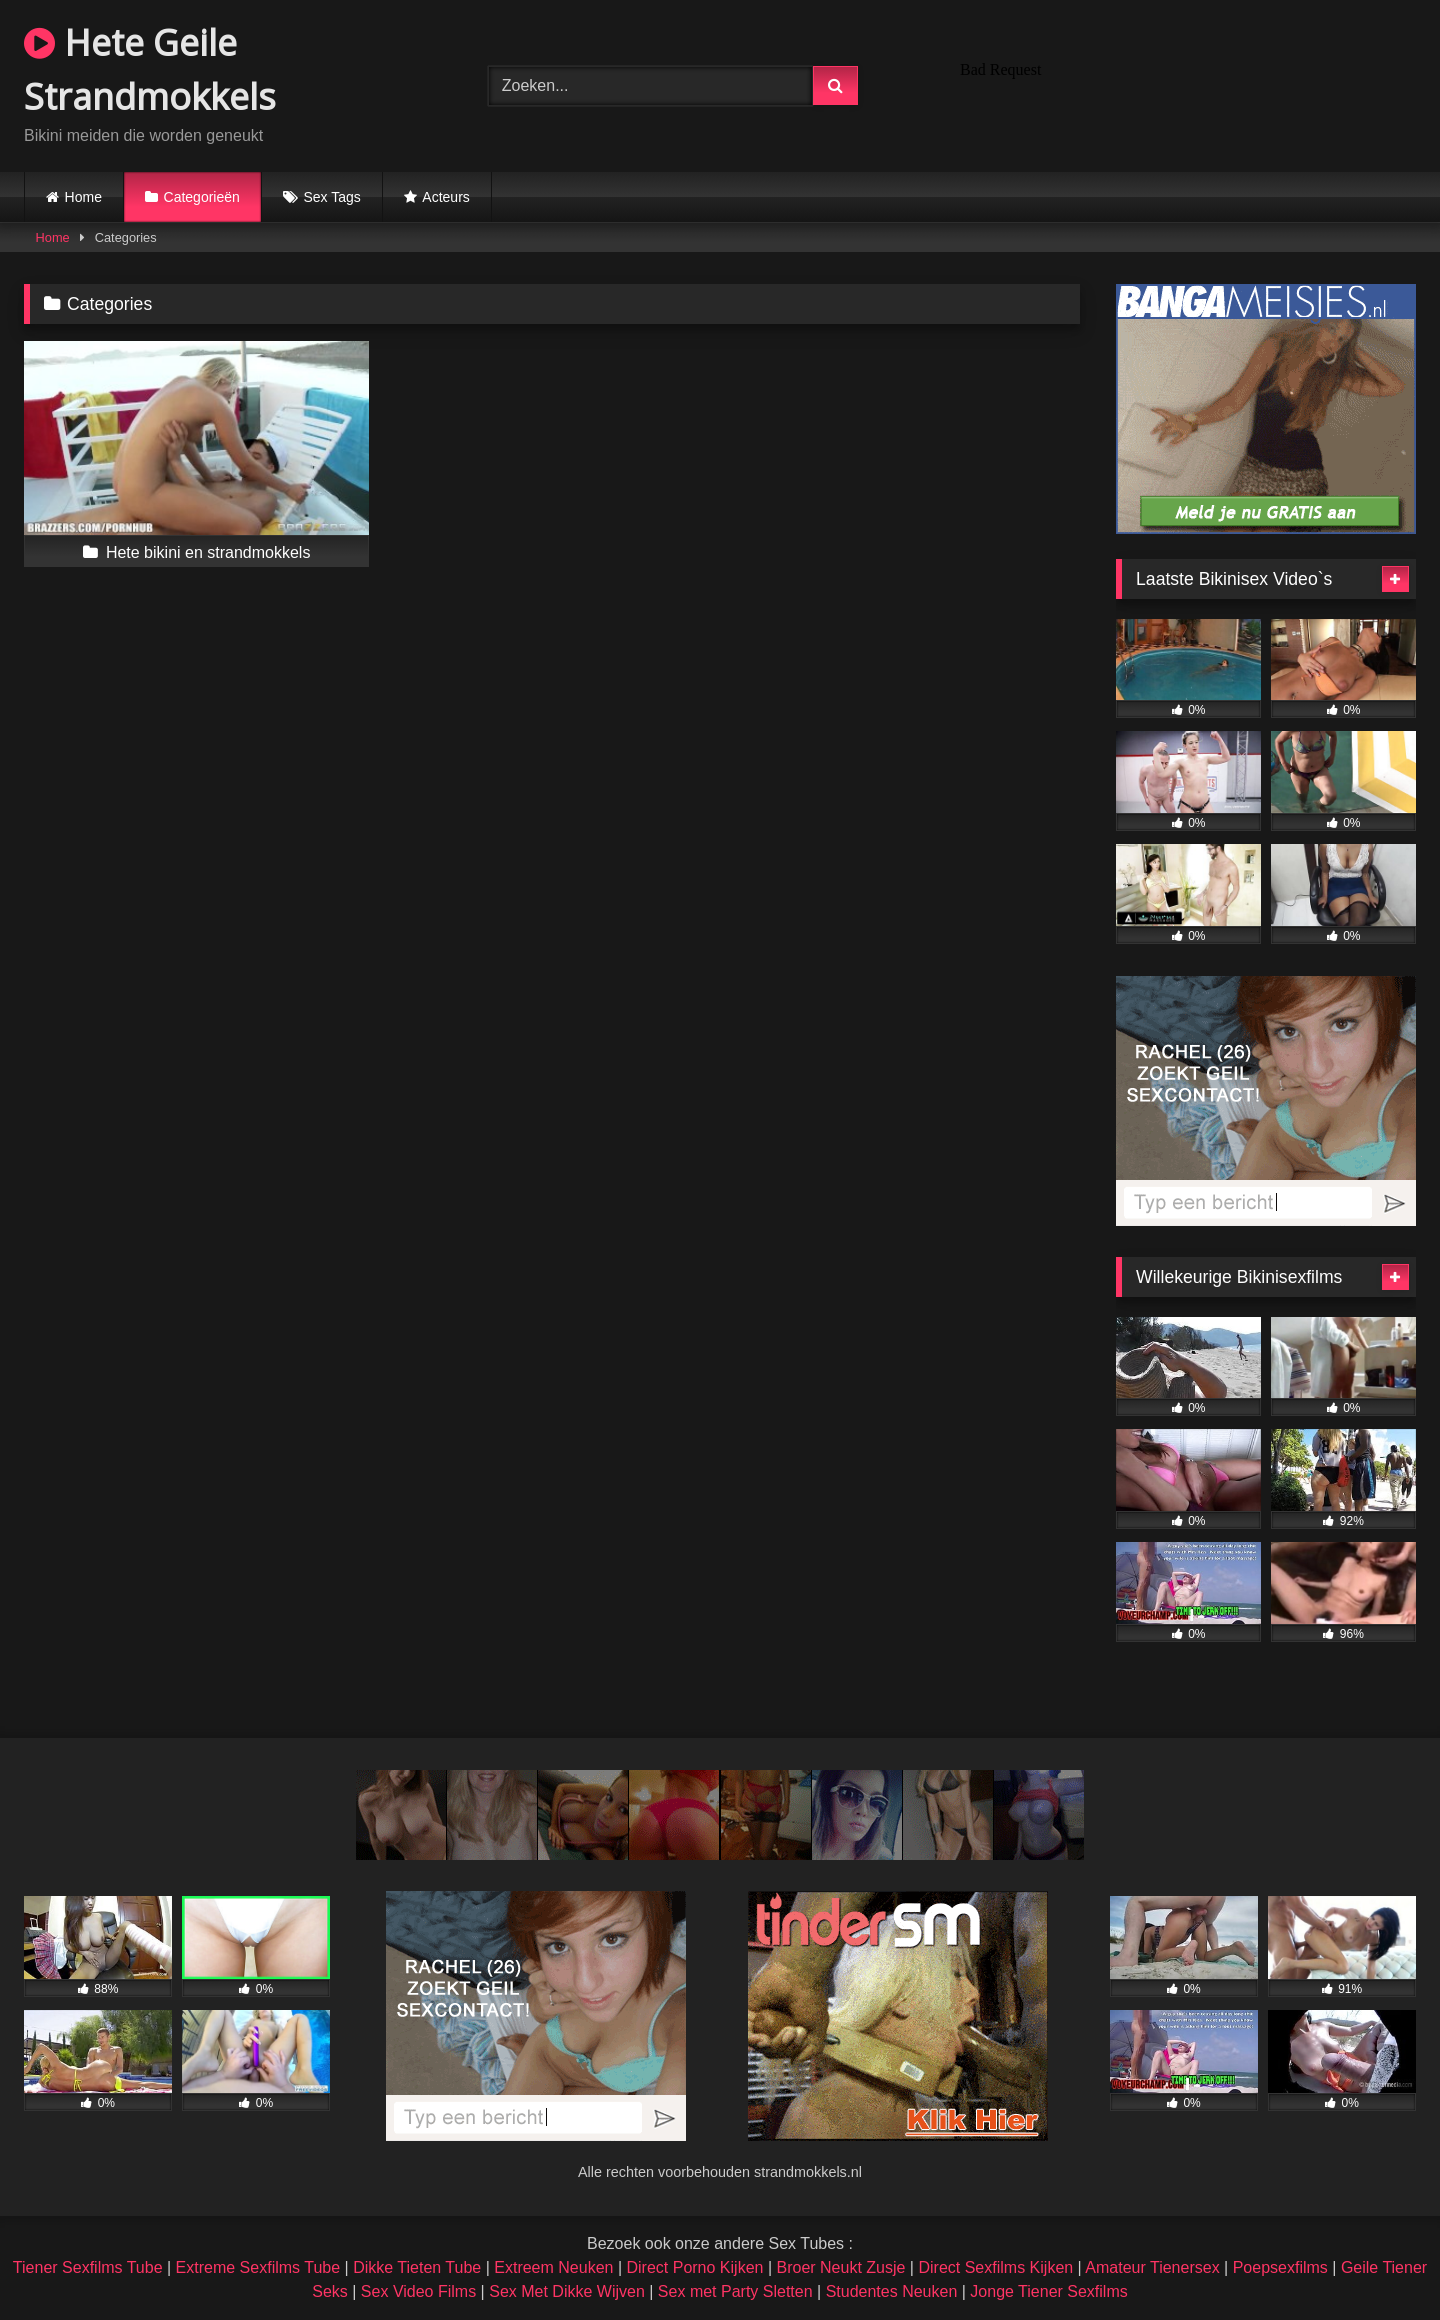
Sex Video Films (418, 2291)
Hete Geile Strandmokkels (150, 69)
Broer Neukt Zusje (840, 2267)
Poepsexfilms (1280, 2267)
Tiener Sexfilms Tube (88, 2267)
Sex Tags (331, 197)
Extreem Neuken (553, 2267)
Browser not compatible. (1184, 83)
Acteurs (445, 197)
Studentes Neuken (892, 2291)
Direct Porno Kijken (694, 2267)
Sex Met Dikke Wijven (567, 2291)
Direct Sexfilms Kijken (995, 2267)
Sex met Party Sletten (735, 2291)
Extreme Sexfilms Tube (258, 2267)
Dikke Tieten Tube (417, 2267)
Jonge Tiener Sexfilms (1048, 2291)
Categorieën (202, 197)
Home (83, 197)
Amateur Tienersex (1152, 2267)
